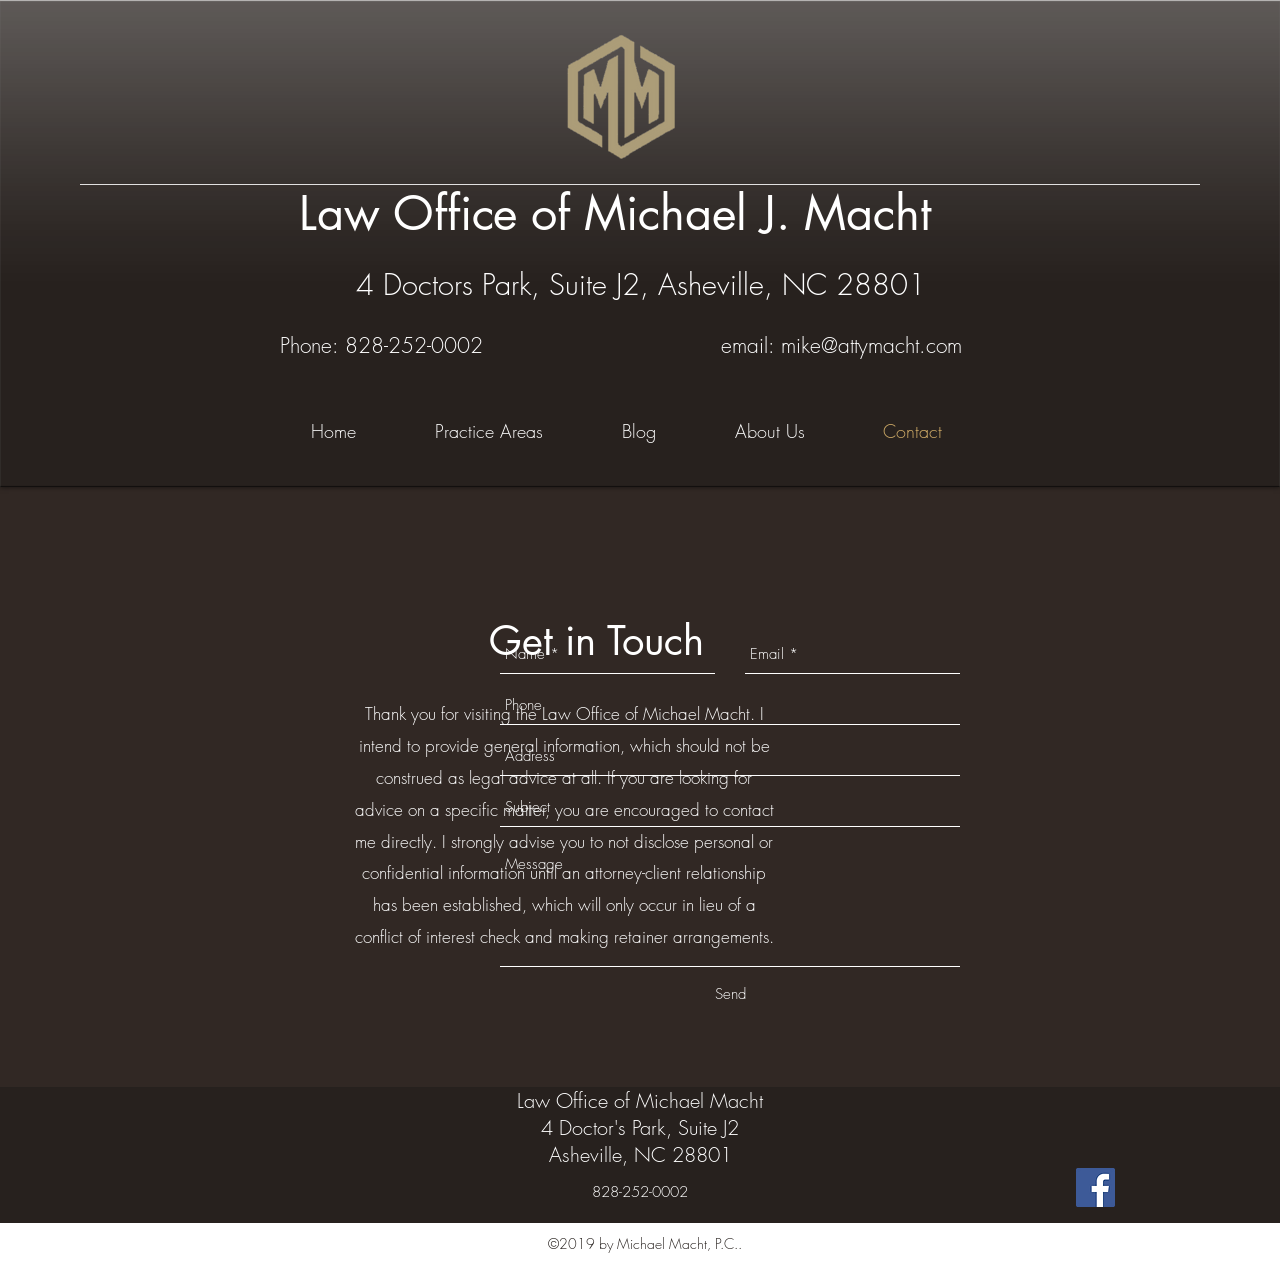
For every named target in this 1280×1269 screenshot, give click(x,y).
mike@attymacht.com (871, 345)
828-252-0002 (414, 345)
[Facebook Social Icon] (1095, 1187)
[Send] (730, 994)
